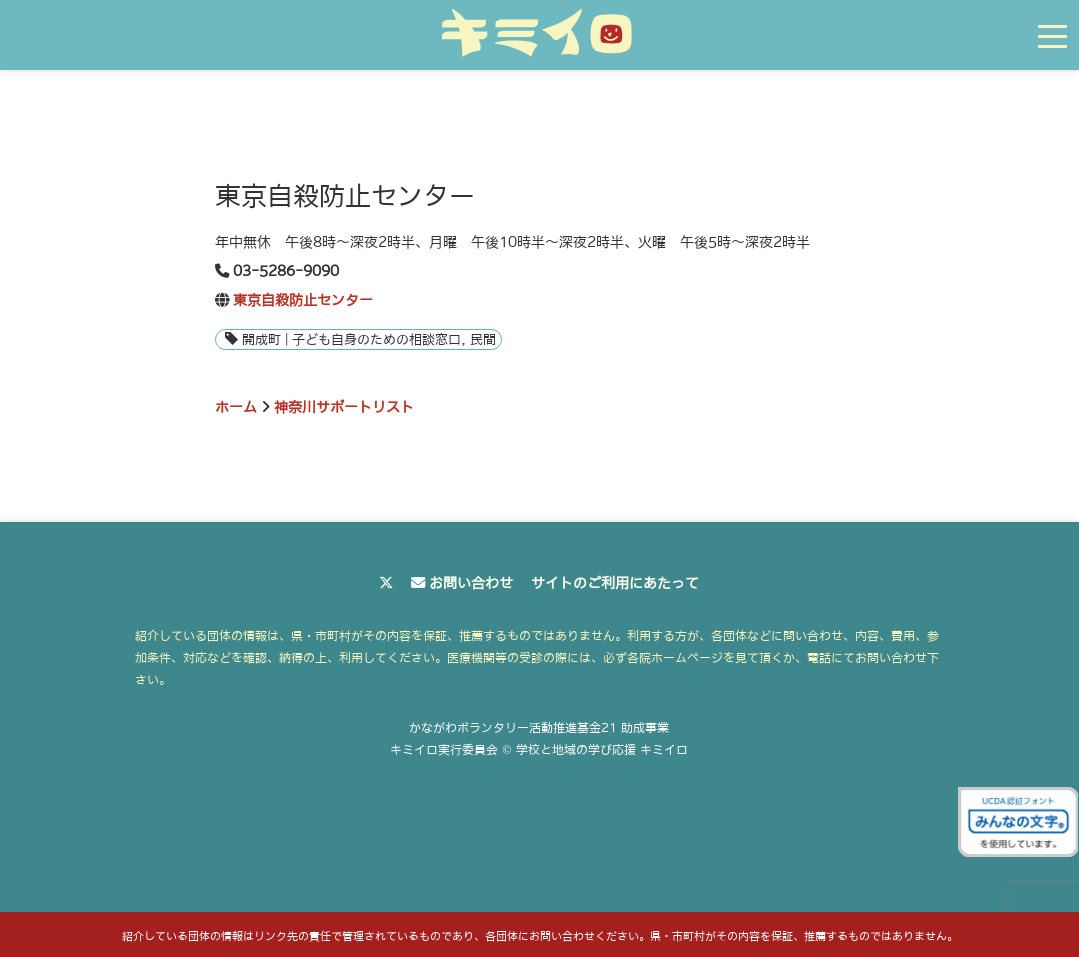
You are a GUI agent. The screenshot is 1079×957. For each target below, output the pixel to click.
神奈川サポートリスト (344, 407)
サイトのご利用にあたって (615, 583)
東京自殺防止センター (303, 300)
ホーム (236, 407)
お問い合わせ (471, 583)
